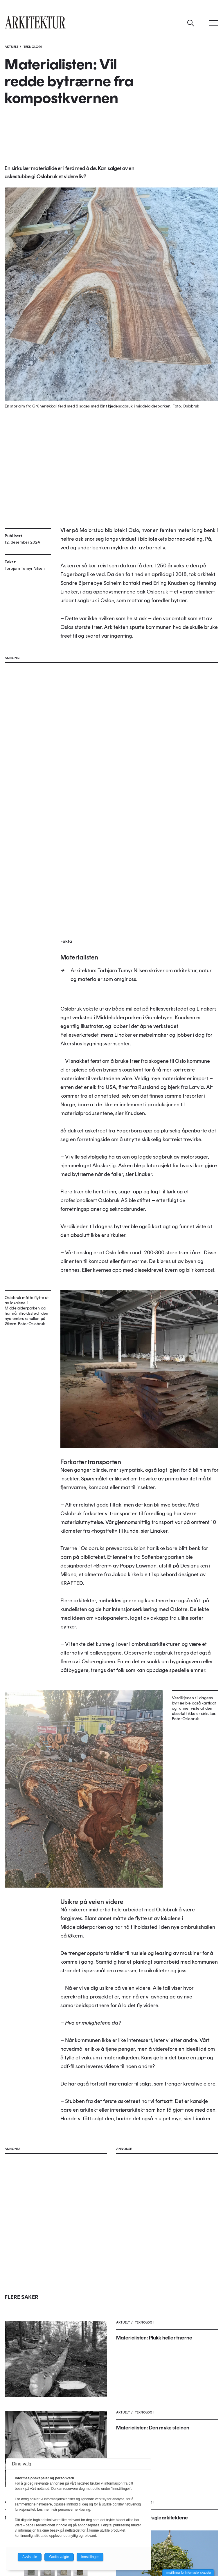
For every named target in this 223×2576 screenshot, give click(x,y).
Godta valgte (59, 2557)
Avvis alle (29, 2557)
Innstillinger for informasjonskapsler (188, 2572)
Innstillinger (90, 2557)
